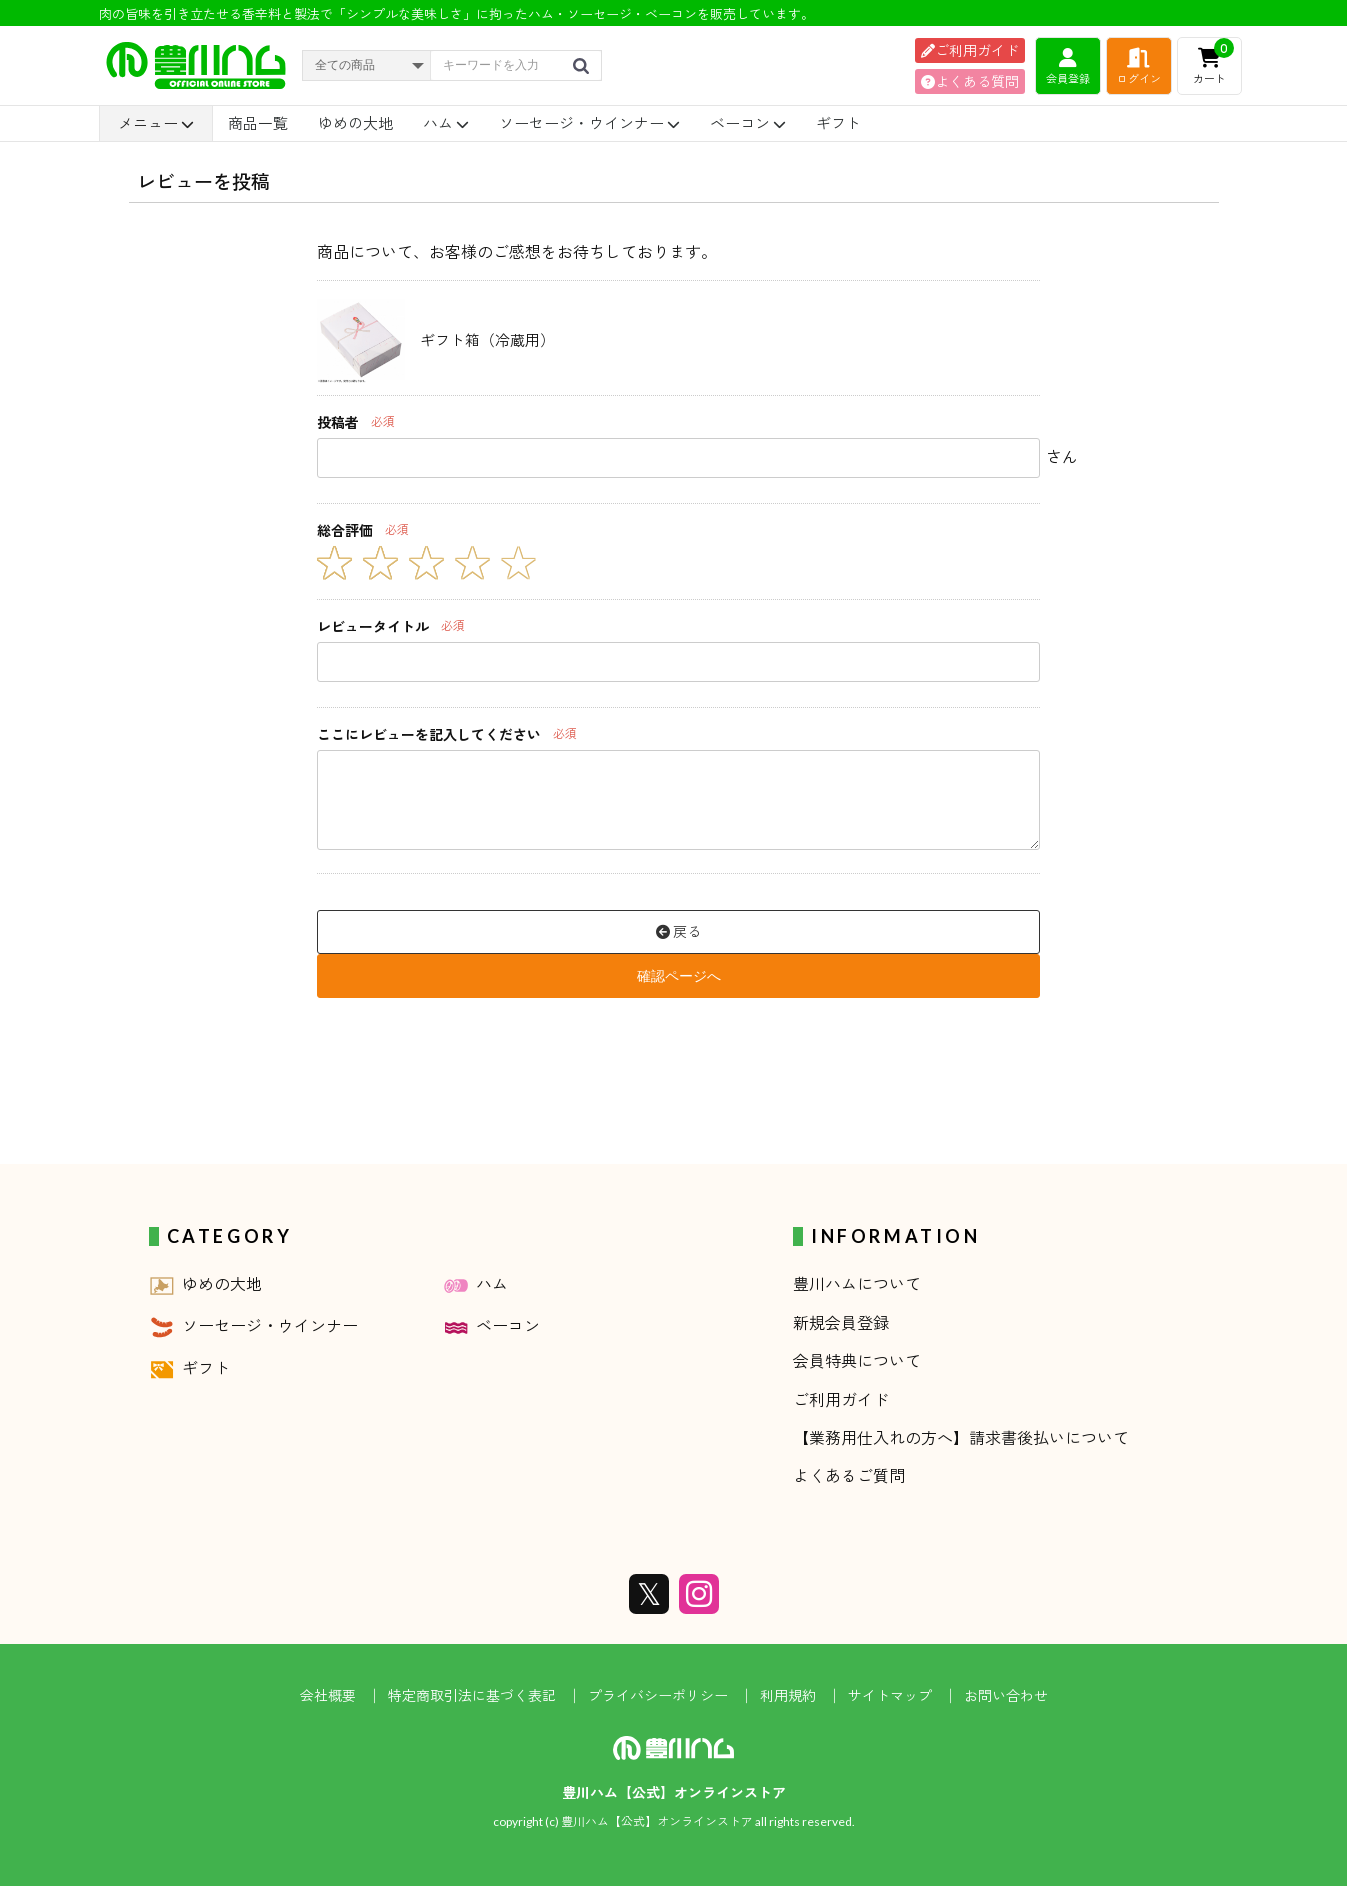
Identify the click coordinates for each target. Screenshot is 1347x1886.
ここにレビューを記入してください (429, 734)
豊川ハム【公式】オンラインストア (674, 1792)
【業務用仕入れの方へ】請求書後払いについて (961, 1437)
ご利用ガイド (970, 50)
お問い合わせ (1006, 1695)
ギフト (838, 123)
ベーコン (748, 123)
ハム (446, 123)
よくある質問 (970, 81)
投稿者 (338, 422)
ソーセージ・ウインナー (589, 123)
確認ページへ (679, 976)
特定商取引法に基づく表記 (472, 1695)
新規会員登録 (841, 1322)
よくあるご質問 (849, 1475)
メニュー (156, 123)
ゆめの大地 (355, 123)
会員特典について (857, 1360)
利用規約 (788, 1695)
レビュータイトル (373, 626)
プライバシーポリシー (658, 1695)
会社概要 (328, 1695)
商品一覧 (258, 123)
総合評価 (345, 530)
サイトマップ (890, 1695)
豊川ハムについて (857, 1283)
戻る (678, 931)
